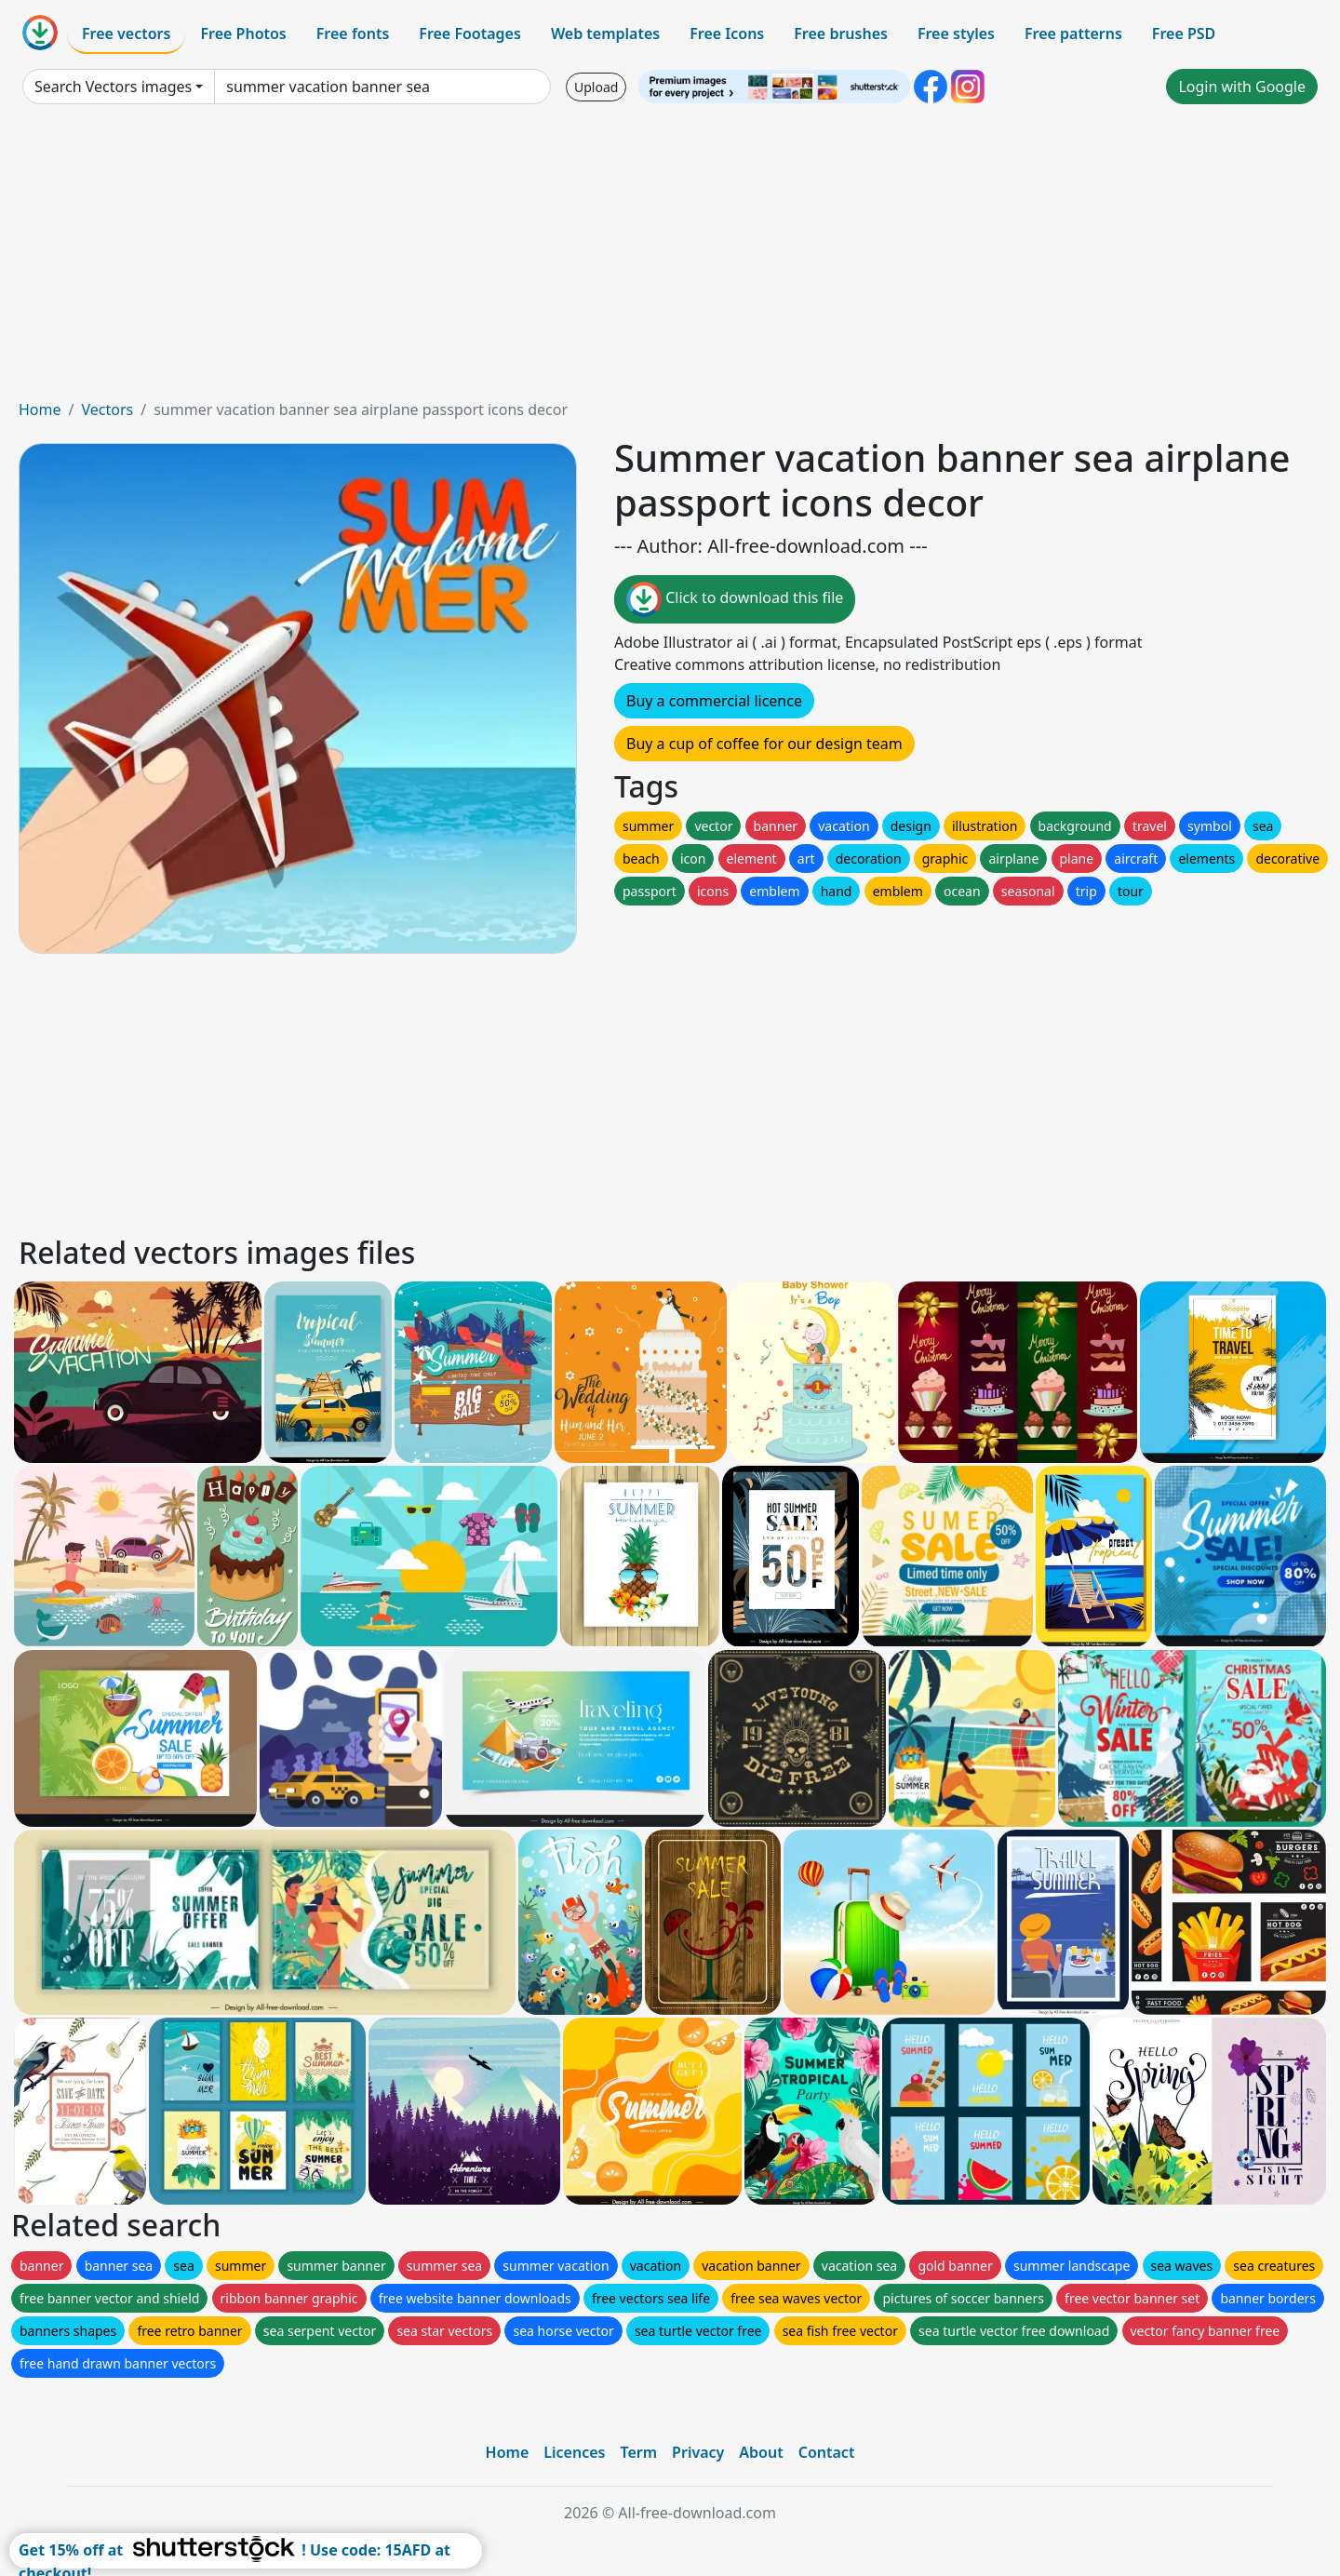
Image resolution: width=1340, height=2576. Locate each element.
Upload (596, 87)
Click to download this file (734, 599)
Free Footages (470, 33)
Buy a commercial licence (714, 701)
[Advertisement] (670, 258)
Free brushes (841, 33)
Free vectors (126, 33)
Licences (574, 2452)
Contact (826, 2452)
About (761, 2452)
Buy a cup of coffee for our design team (764, 743)
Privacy (698, 2452)
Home (40, 409)
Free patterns (1073, 33)
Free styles (956, 33)
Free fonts (353, 33)
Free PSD (1183, 33)
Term (638, 2452)
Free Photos (243, 33)
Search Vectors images (113, 86)
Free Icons (727, 33)
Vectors (107, 409)
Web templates (605, 33)
